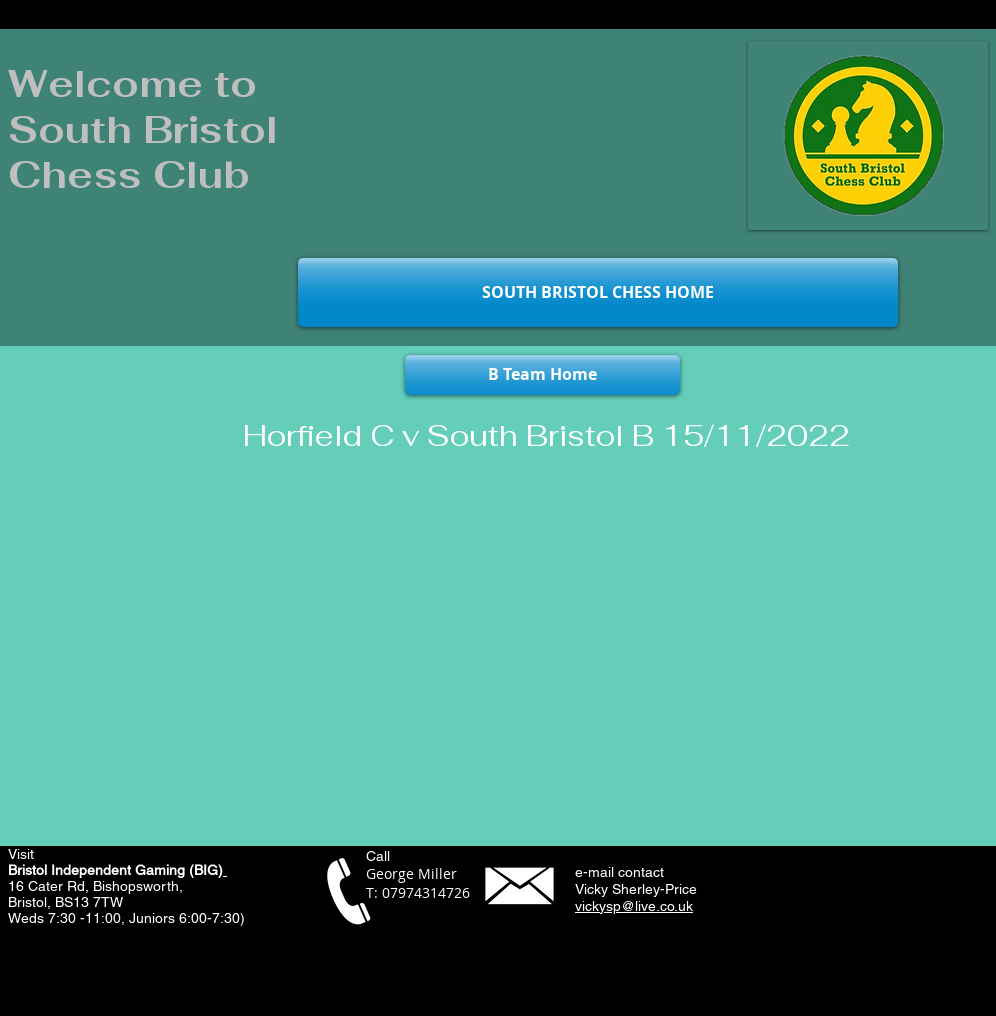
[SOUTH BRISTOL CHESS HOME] (598, 292)
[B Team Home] (542, 375)
